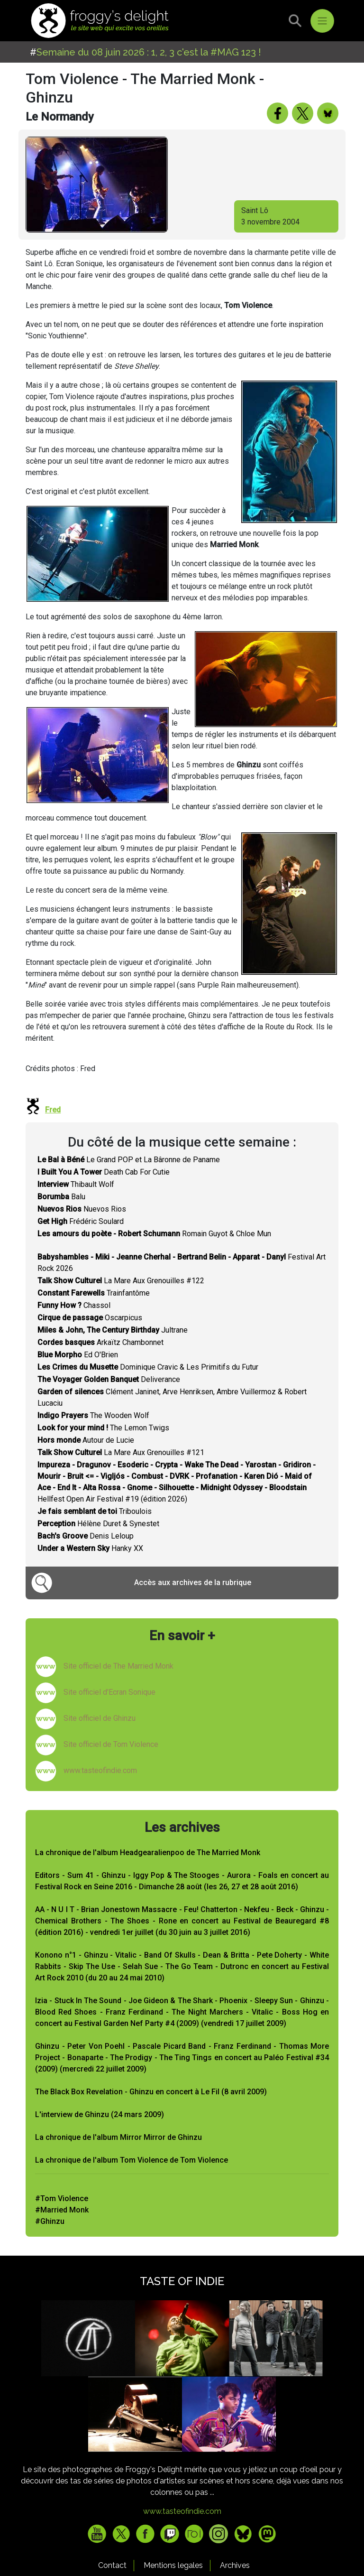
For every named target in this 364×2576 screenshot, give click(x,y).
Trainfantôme (93, 1292)
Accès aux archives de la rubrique (192, 1582)
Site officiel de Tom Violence (111, 1744)
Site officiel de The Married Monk (118, 1666)
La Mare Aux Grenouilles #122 (120, 1280)
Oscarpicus (89, 1317)
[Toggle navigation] (322, 21)
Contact (112, 2565)
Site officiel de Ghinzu (100, 1718)
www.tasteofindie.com (100, 1770)
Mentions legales (173, 2565)
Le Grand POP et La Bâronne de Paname (128, 1159)
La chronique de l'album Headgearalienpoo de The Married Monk (147, 1852)
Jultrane (112, 1330)
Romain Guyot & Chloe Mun (154, 1233)
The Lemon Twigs (103, 1427)
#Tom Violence (61, 2198)
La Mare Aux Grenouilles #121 (120, 1452)
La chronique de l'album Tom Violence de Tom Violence (131, 2160)
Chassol (73, 1305)
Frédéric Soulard (80, 1221)
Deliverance (108, 1379)
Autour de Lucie (85, 1440)
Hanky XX (90, 1548)
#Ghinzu (49, 2221)
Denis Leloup (85, 1535)
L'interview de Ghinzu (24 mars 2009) (99, 2114)
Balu (61, 1196)
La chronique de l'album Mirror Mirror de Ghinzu (118, 2137)
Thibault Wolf (75, 1184)
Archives (235, 2565)
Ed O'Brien (77, 1354)
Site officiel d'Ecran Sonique (109, 1692)
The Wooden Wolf (93, 1415)
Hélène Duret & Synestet (98, 1523)
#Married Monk (62, 2209)
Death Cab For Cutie (103, 1171)
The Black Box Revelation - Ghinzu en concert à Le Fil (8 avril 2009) (151, 2091)
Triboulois (94, 1511)
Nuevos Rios (81, 1208)
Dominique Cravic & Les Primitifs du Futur (147, 1367)
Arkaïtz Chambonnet (100, 1342)
